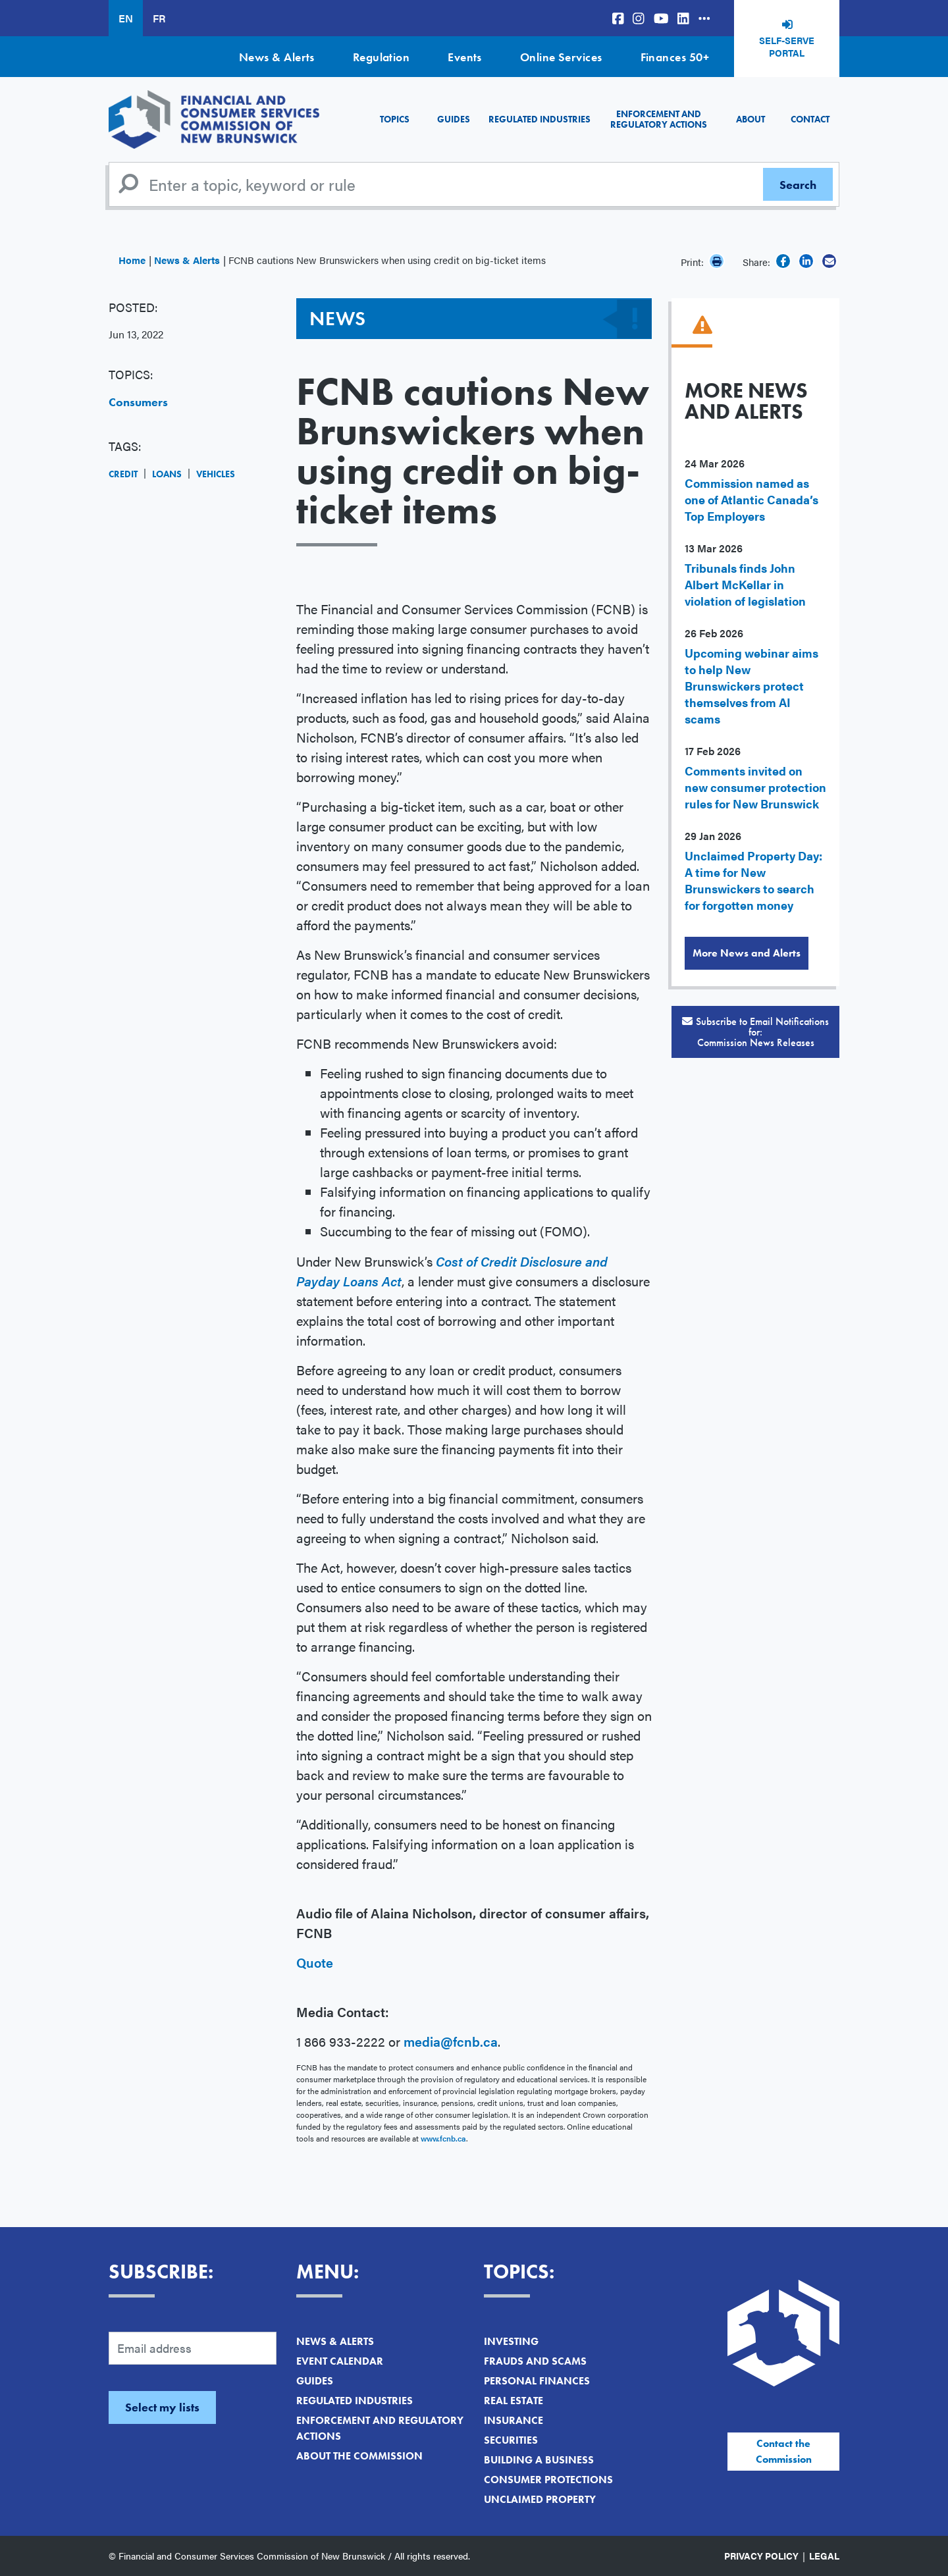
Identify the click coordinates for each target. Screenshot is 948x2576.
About (750, 119)
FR (159, 18)
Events (465, 57)
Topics (394, 119)
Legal (824, 2555)
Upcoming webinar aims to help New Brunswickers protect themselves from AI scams (751, 685)
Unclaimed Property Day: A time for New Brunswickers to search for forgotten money (753, 880)
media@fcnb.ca (451, 2041)
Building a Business (539, 2460)
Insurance (513, 2420)
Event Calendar (339, 2361)
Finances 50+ (675, 57)
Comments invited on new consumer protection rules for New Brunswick (755, 787)
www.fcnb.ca (443, 2138)
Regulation (381, 57)
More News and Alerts (747, 953)
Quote (316, 1962)
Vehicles (215, 474)
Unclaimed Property (540, 2499)
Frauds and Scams (535, 2361)
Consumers (138, 401)
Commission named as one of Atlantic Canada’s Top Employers (751, 499)
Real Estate (513, 2400)
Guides (453, 119)
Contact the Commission (784, 2451)
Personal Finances (537, 2381)
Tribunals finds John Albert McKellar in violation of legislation (745, 584)
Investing (511, 2341)
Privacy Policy (761, 2555)
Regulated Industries (539, 119)
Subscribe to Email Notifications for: (755, 1031)
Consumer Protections (548, 2479)
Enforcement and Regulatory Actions (658, 119)
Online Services (561, 57)
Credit (123, 474)
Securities (511, 2440)
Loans (167, 474)
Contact (810, 119)
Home (131, 260)
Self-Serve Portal (786, 47)
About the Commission (359, 2456)
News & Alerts (277, 57)
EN (125, 18)
